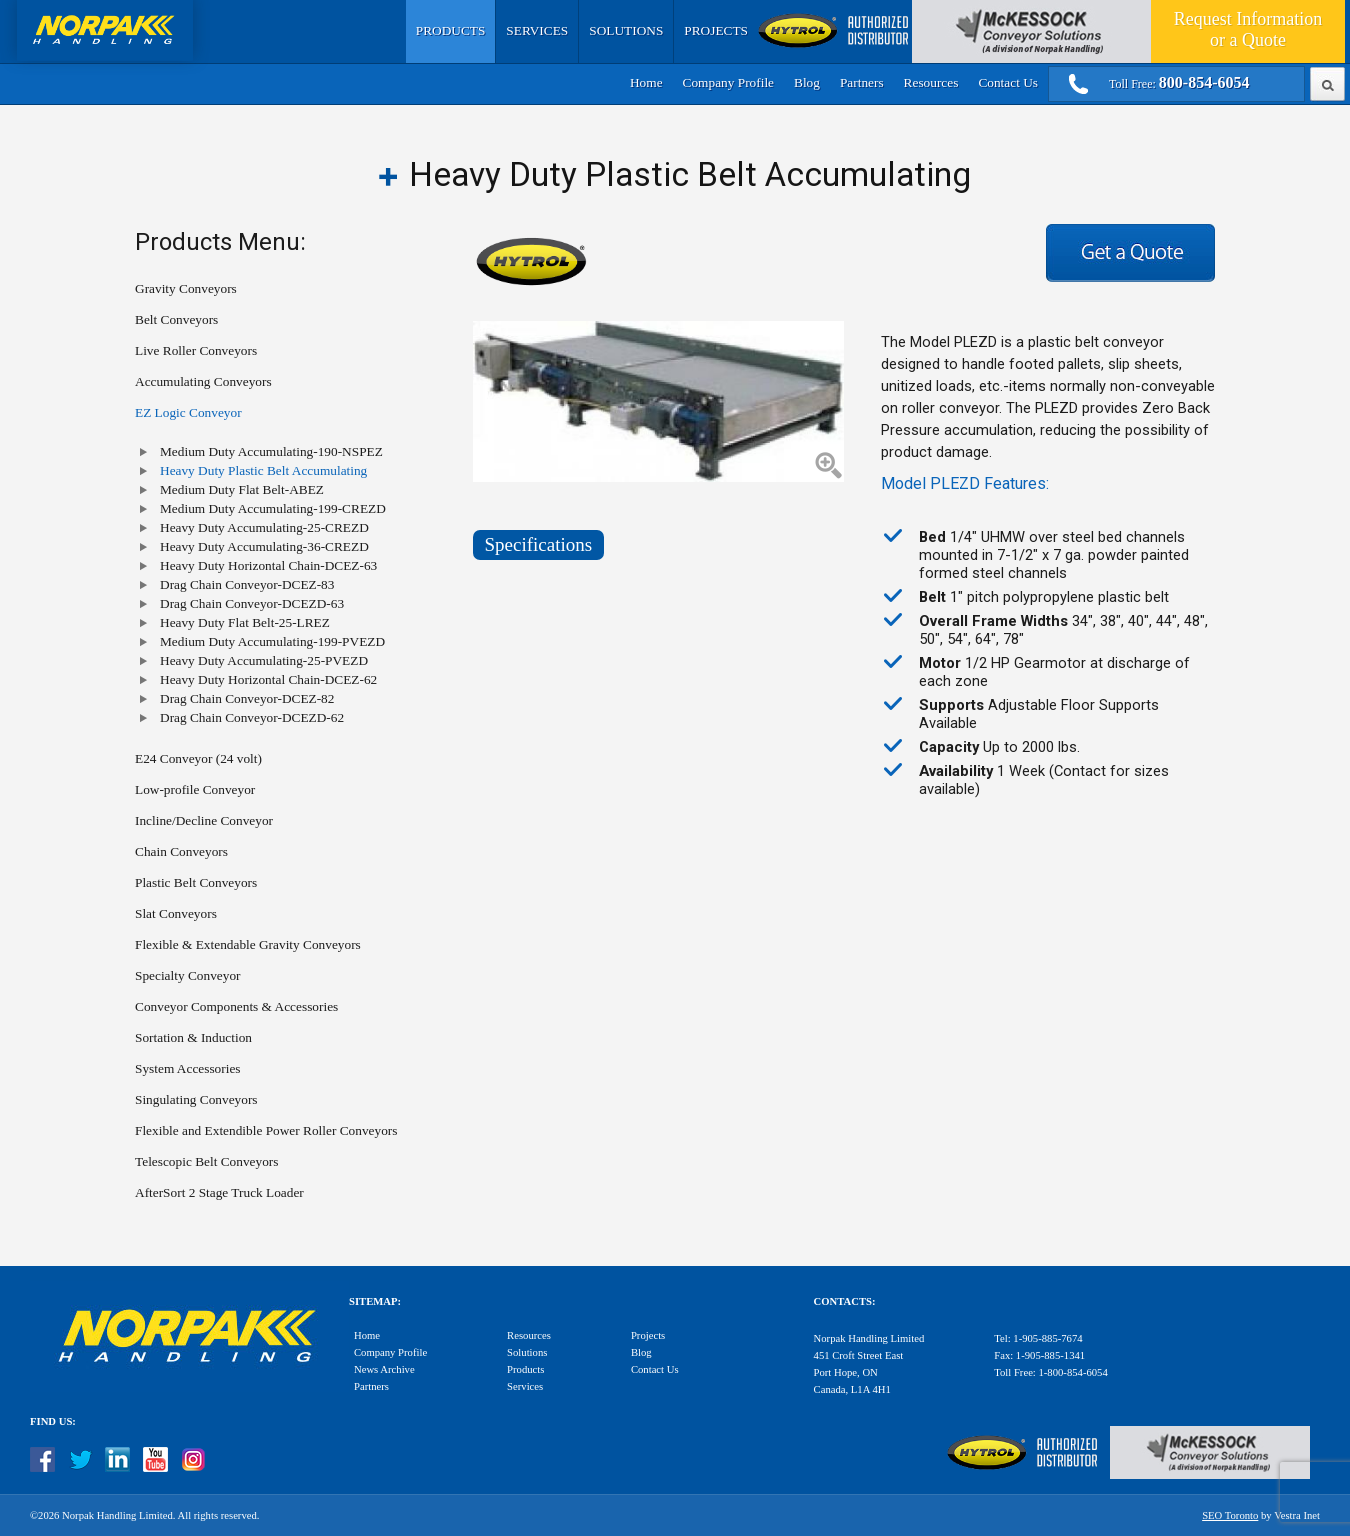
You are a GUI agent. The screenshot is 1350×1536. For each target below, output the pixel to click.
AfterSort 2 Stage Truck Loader (219, 1192)
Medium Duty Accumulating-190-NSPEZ (271, 451)
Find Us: (53, 1421)
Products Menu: (220, 242)
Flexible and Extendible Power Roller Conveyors (266, 1130)
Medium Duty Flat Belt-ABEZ (242, 489)
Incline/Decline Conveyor (204, 820)
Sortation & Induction (193, 1037)
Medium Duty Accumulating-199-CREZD (273, 508)
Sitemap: (375, 1301)
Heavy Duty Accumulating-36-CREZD (264, 546)
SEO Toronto (1230, 1515)
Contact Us (1008, 82)
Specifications (539, 544)
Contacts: (845, 1301)
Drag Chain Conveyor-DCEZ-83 (247, 584)
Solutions (626, 30)
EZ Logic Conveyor (188, 412)
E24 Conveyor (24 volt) (198, 758)
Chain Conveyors (181, 851)
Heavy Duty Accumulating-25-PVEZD (264, 660)
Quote (1248, 29)
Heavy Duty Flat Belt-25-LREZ (245, 622)
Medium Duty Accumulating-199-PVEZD (272, 641)
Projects (716, 30)
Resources (931, 82)
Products (451, 30)
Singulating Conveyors (196, 1099)
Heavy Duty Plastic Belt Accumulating (263, 470)
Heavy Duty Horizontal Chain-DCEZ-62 (268, 679)
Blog (807, 82)
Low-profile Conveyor (195, 789)
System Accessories (188, 1068)
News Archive (384, 1369)
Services (537, 30)
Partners (862, 82)
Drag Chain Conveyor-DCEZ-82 (247, 698)
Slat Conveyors (176, 913)
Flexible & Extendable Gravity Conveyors (248, 944)
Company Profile (728, 82)
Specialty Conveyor (188, 975)
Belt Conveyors (176, 319)
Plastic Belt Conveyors (196, 882)
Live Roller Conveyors (196, 350)
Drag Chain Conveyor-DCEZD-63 (252, 603)
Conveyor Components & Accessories (236, 1006)
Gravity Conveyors (186, 288)
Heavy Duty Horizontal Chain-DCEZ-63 (268, 565)
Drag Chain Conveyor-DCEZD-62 (252, 717)
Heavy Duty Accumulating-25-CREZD (264, 527)
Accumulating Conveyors (203, 381)
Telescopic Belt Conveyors (206, 1161)
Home (646, 82)
